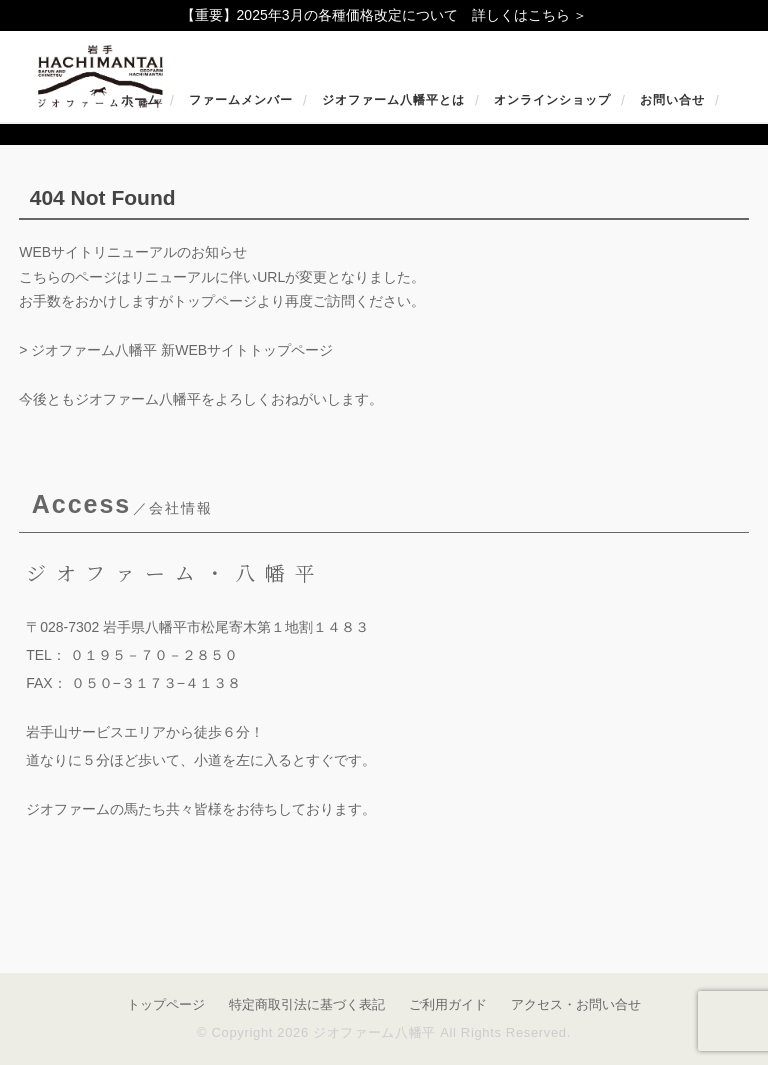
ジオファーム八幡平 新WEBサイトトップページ (182, 350)
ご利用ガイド (448, 1004)
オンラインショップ (552, 100)
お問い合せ (672, 100)
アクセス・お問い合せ (576, 1004)
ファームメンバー (241, 100)
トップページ (166, 1004)
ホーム (140, 100)
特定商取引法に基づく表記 (307, 1004)
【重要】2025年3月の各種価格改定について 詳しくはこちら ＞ (384, 15)
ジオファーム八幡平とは (393, 100)
